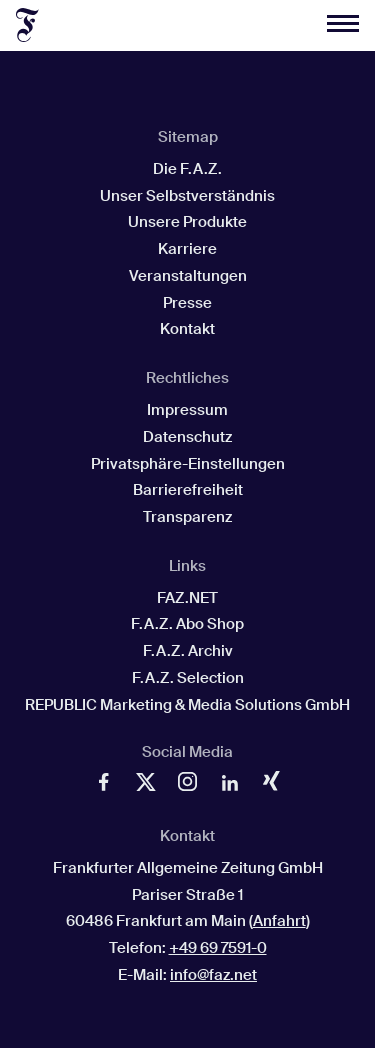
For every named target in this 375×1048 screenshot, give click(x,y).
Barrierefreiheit (188, 490)
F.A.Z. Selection (188, 678)
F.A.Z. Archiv (188, 651)
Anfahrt (279, 921)
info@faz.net (213, 975)
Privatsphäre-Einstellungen (188, 464)
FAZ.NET (187, 598)
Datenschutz (187, 437)
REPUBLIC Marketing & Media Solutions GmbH (187, 705)
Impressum (187, 410)
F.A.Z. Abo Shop (187, 624)
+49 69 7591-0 (218, 948)
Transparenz (187, 517)
